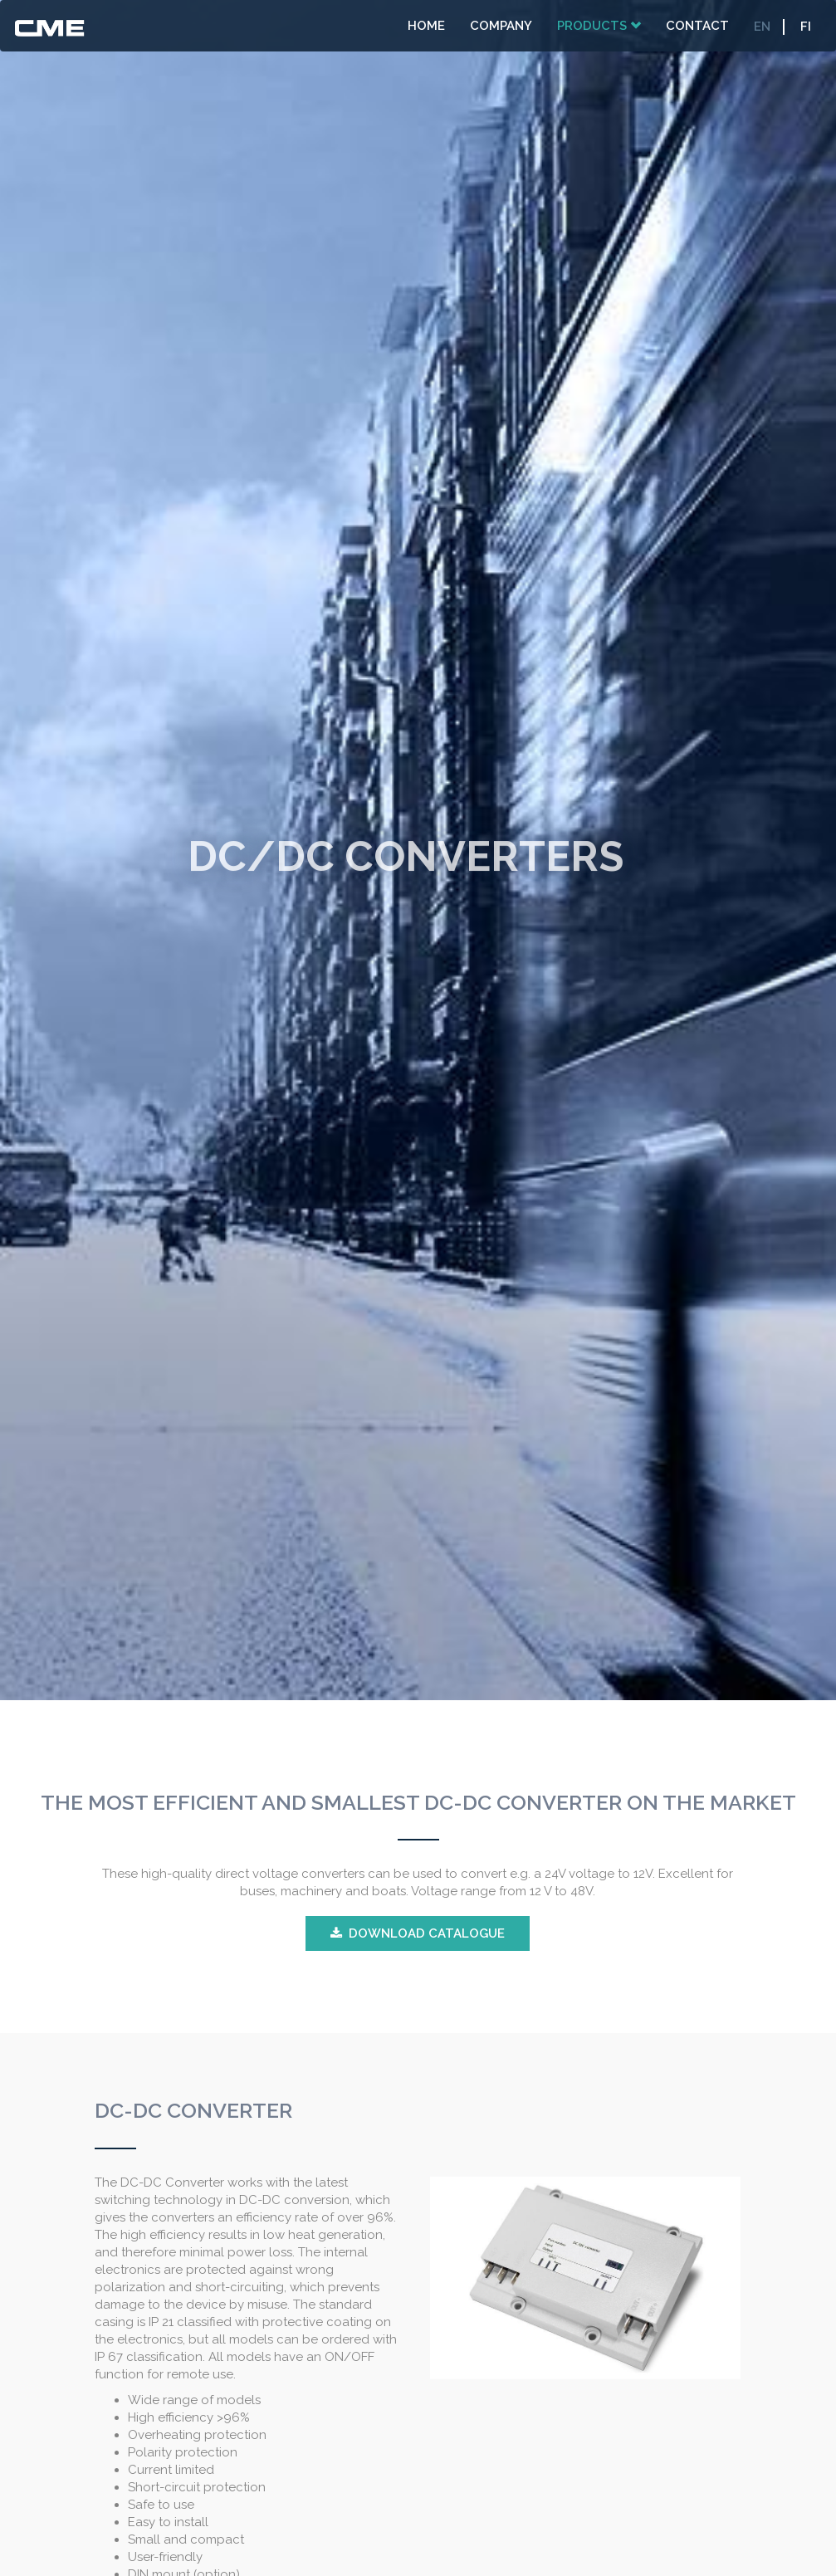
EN (762, 26)
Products (599, 25)
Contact (697, 25)
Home (426, 25)
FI (805, 26)
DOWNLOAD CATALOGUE (427, 1933)
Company (501, 25)
